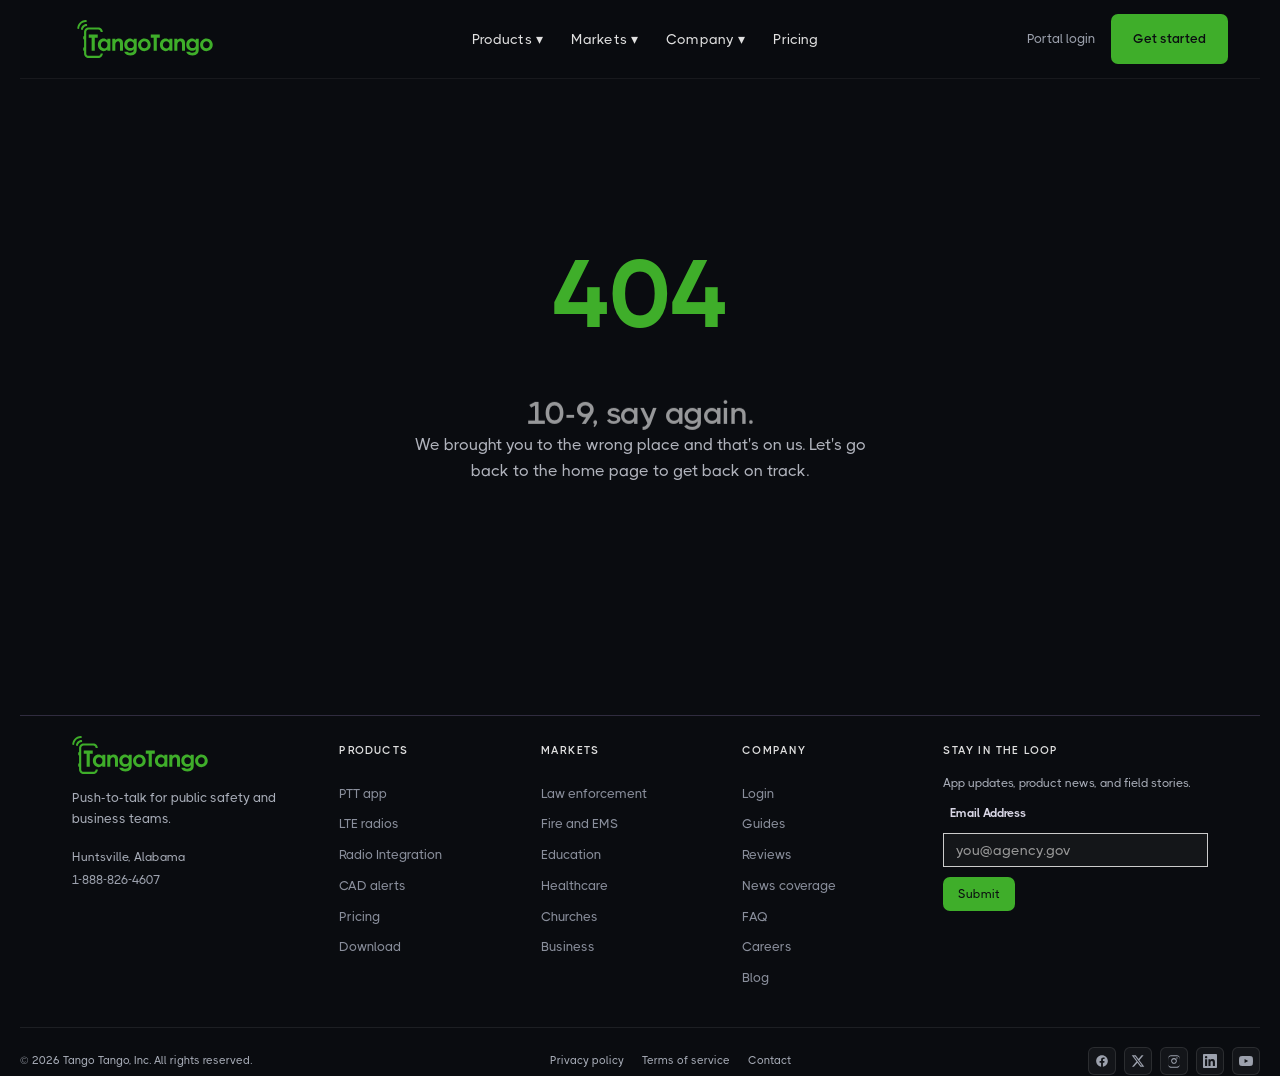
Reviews (767, 854)
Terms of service (686, 1060)
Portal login (1061, 38)
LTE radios (369, 823)
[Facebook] (1102, 1061)
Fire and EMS (579, 823)
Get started (1169, 38)
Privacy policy (587, 1060)
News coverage (789, 885)
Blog (755, 977)
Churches (569, 916)
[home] (145, 39)
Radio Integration (390, 854)
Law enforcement (594, 793)
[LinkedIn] (1210, 1061)
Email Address (988, 813)
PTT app (363, 793)
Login (758, 793)
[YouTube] (1246, 1061)
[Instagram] (1174, 1061)
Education (571, 854)
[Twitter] (1138, 1061)
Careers (767, 946)
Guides (764, 823)
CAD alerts (372, 885)
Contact (769, 1060)
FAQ (755, 916)
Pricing (795, 39)
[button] (507, 39)
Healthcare (574, 885)
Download (370, 946)
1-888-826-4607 (116, 880)
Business (568, 946)
